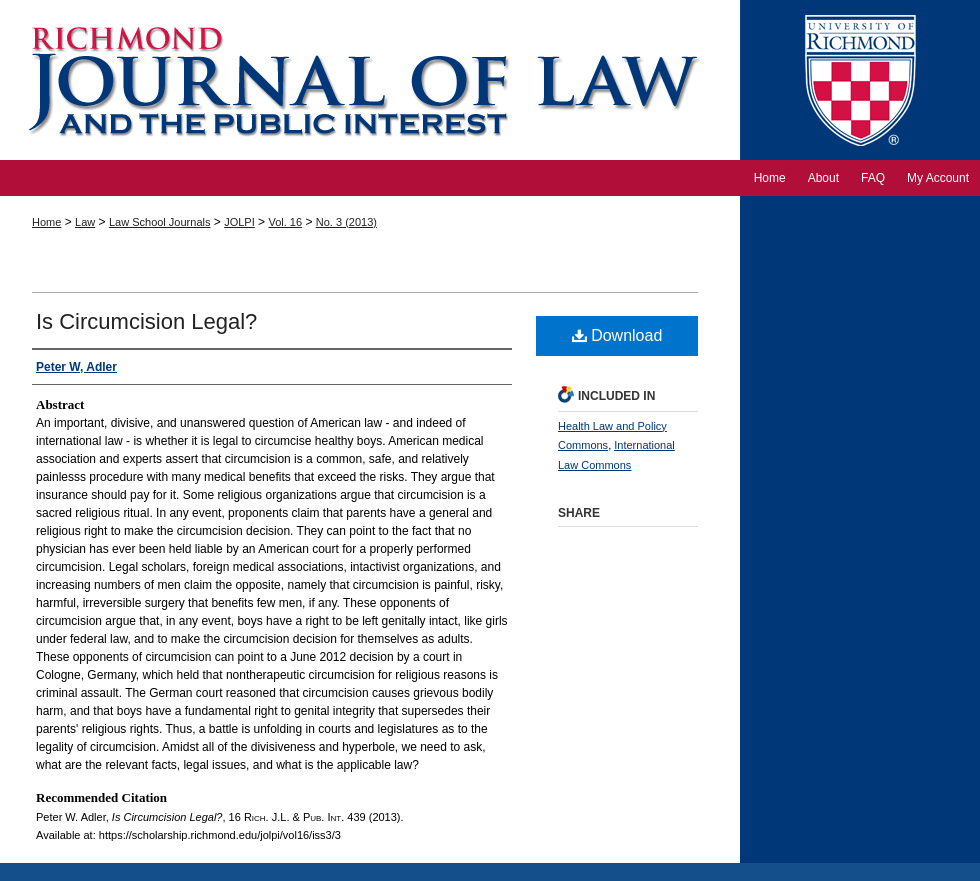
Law (85, 222)
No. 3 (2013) (346, 222)
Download (617, 335)
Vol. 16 (285, 222)
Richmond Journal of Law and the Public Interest (370, 80)
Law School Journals (160, 222)
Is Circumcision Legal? (146, 321)
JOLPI (239, 222)
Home (46, 222)
